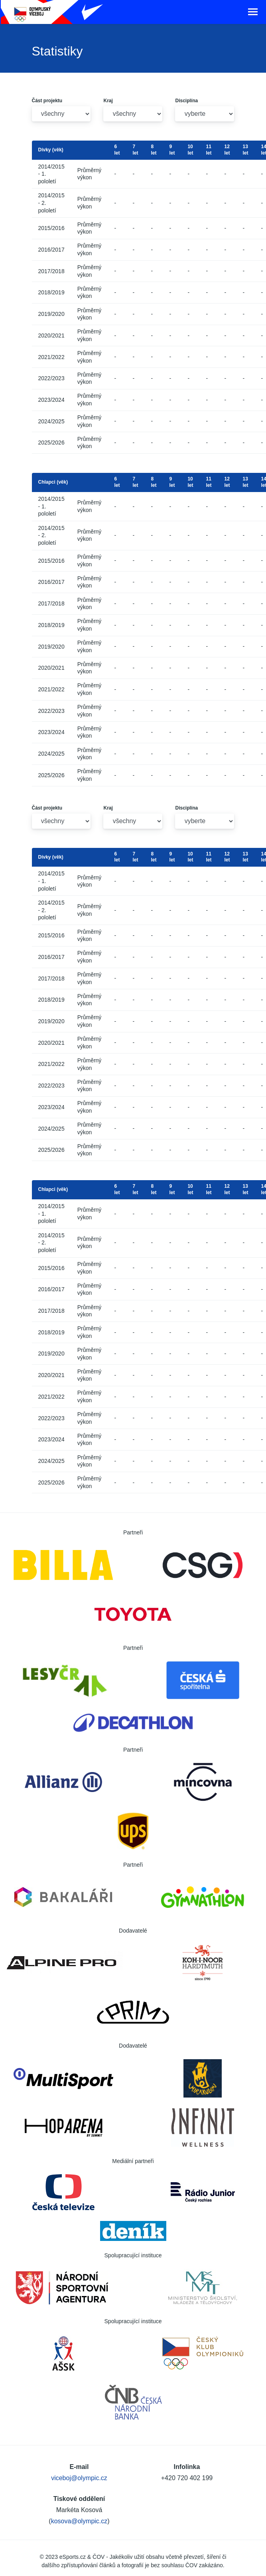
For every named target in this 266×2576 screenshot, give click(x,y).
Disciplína (186, 100)
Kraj (107, 100)
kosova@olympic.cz (79, 2521)
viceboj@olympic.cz (79, 2478)
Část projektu (47, 100)
